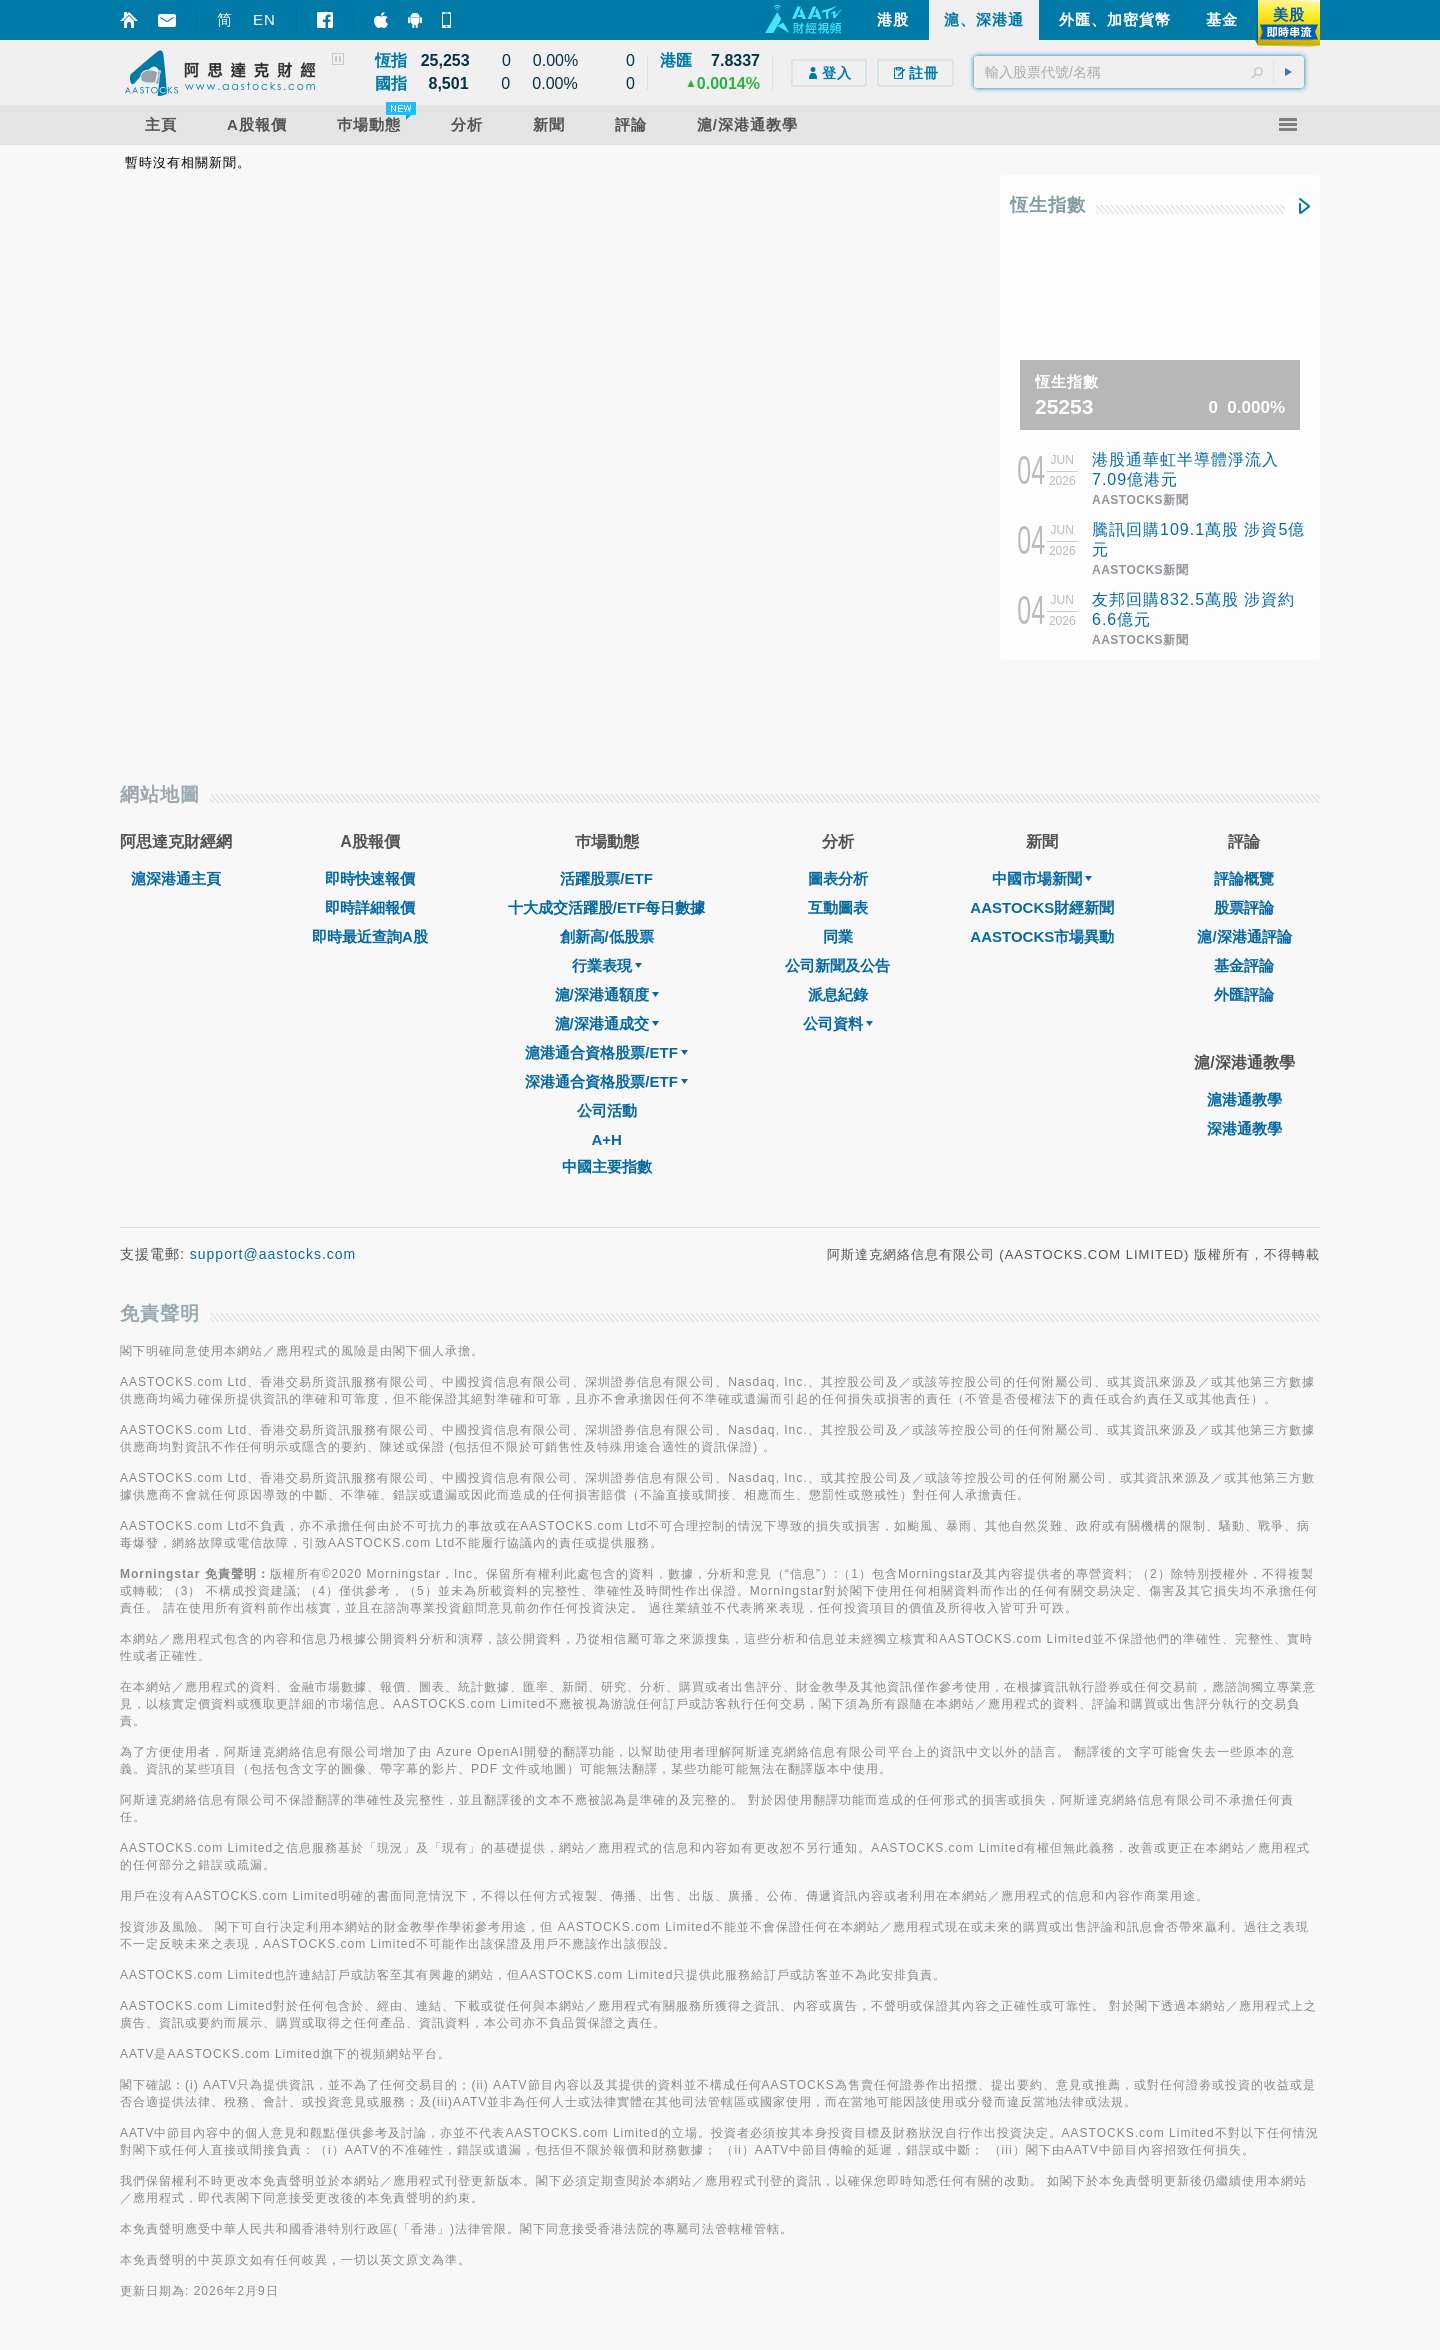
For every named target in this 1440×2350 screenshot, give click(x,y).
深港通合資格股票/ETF (606, 1081)
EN (264, 19)
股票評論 (1244, 907)
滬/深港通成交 (607, 1023)
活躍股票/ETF (606, 878)
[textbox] (1139, 72)
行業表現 (607, 965)
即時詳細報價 (370, 907)
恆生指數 (1048, 205)
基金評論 (1244, 965)
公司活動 (607, 1110)
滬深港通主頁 (176, 878)
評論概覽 (1244, 878)
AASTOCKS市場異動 (1042, 936)
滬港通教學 (1244, 1099)
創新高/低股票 (607, 936)
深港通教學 (1244, 1128)
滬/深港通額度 (607, 994)
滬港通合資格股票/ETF (606, 1052)
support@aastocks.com (273, 1254)
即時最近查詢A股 (370, 936)
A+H (606, 1139)
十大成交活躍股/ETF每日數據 (607, 907)
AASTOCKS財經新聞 (1042, 907)
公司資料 (838, 1023)
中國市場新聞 (1042, 878)
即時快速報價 (370, 878)
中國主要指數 (607, 1166)
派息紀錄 (838, 994)
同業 (838, 936)
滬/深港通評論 (1244, 936)
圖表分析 (838, 878)
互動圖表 (838, 907)
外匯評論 (1244, 994)
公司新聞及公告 (837, 965)
